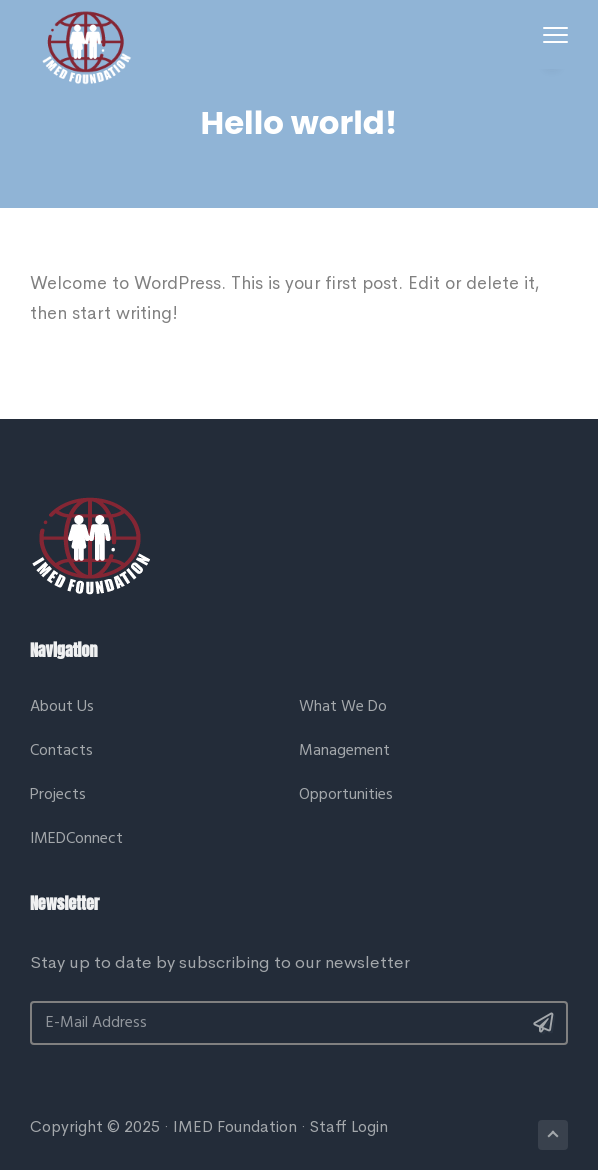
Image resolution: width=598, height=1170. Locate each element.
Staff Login (349, 1126)
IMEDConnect (76, 839)
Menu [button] (552, 34)
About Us (62, 707)
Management (344, 751)
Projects (58, 795)
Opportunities (346, 795)
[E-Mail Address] (299, 1023)
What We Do (343, 707)
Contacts (61, 751)
